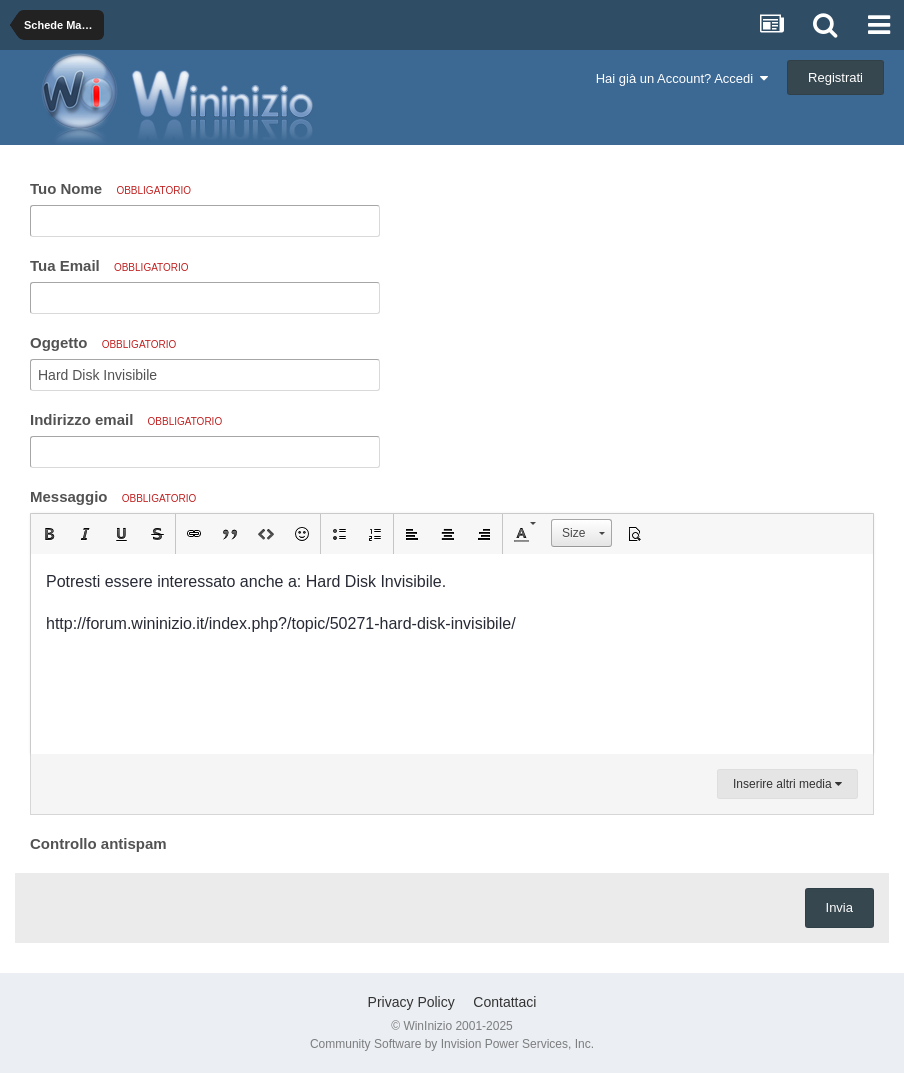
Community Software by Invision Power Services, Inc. (452, 1044)
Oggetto (103, 342)
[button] (49, 534)
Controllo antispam (98, 843)
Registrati (835, 77)
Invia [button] (839, 907)
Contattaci (504, 1002)
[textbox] (452, 654)
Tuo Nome (110, 188)
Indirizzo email (126, 419)
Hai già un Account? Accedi (682, 78)
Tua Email (109, 265)
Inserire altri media (787, 784)
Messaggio (113, 496)
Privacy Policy (411, 1002)
